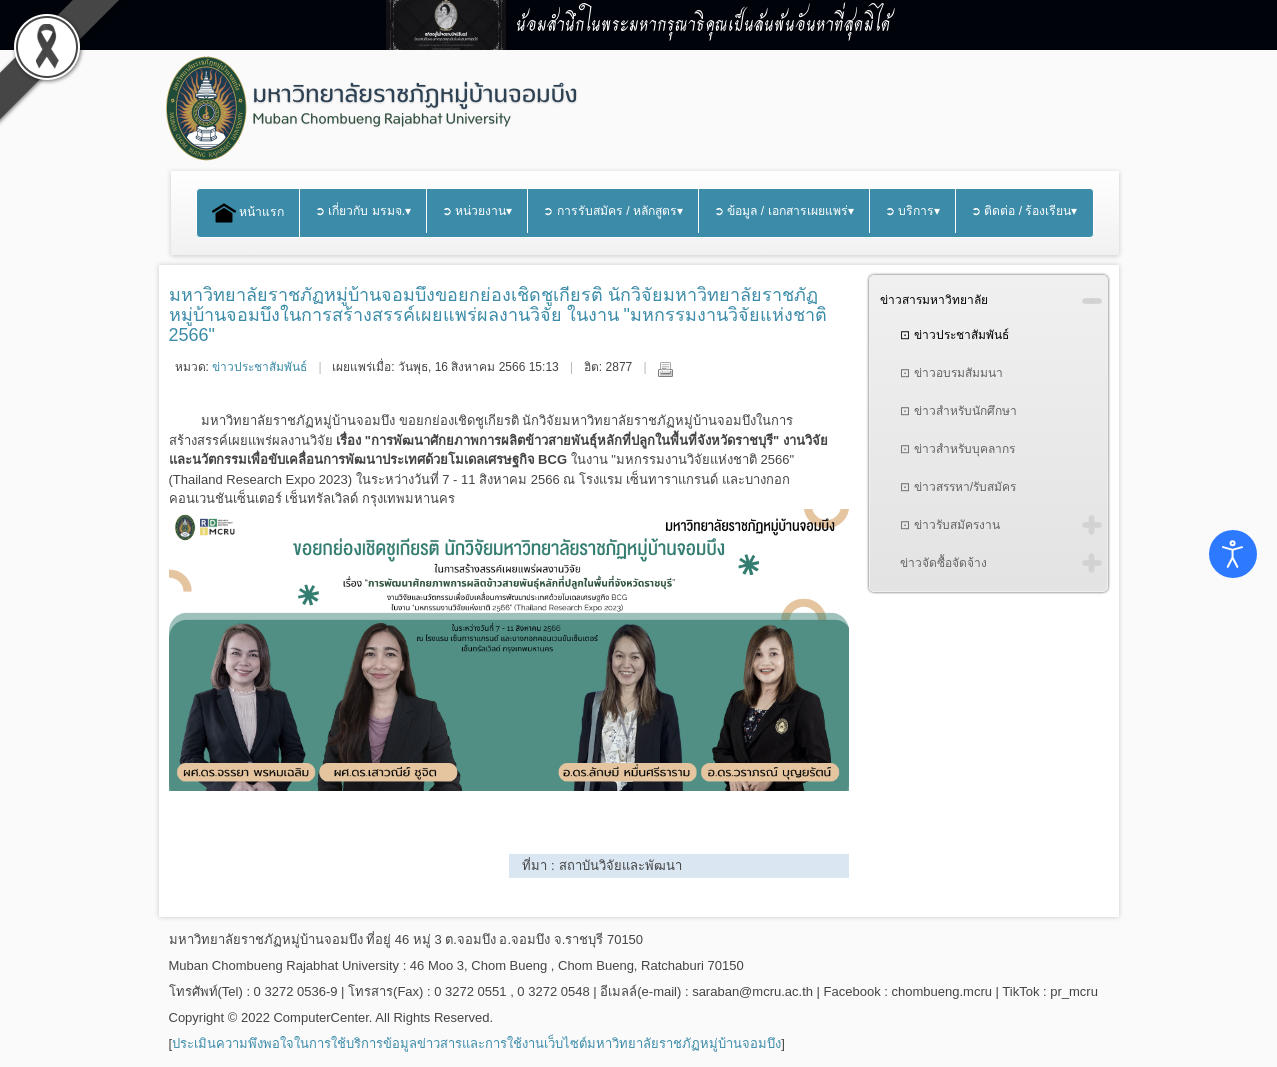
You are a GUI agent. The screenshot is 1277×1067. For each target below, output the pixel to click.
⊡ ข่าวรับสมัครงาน (949, 525)
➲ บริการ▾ (912, 211)
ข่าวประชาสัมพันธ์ (259, 367)
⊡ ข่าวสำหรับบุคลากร (957, 449)
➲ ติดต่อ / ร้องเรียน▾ (1024, 211)
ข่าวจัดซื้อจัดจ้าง (943, 563)
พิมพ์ (665, 369)
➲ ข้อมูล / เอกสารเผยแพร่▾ (784, 211)
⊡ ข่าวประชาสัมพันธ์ (954, 335)
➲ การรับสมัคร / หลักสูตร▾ (613, 211)
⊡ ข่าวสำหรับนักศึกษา (958, 411)
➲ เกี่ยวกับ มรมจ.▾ (363, 211)
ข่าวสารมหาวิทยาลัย (934, 300)
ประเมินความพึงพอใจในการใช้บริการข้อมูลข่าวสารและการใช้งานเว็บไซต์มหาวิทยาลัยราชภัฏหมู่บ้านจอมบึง (476, 1043)
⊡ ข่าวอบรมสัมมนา (951, 373)
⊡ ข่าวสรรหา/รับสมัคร (958, 487)
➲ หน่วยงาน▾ (477, 211)
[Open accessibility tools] (1233, 554)
